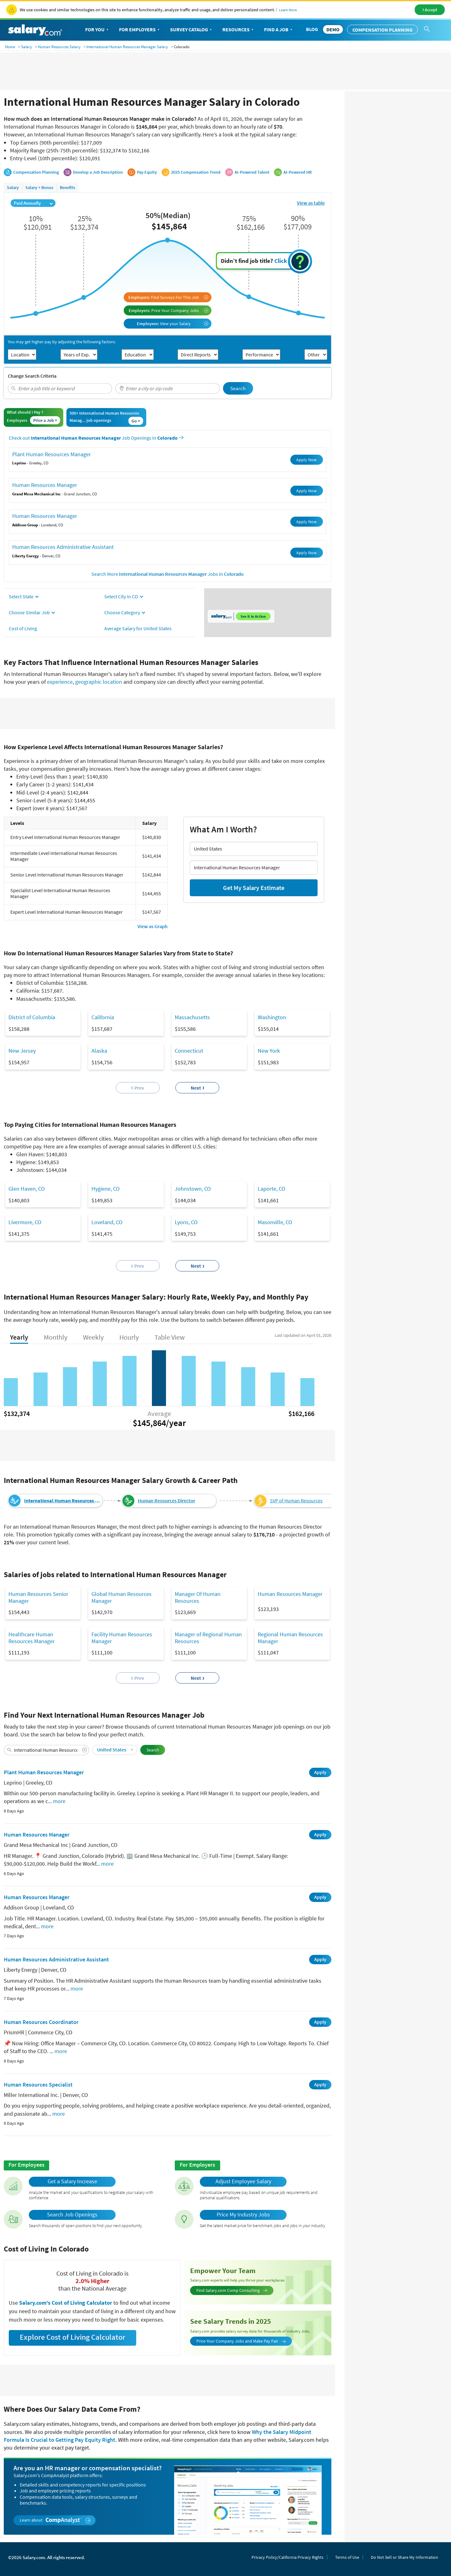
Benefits (67, 187)
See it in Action (253, 616)
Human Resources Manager (44, 484)
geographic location (98, 681)
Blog (312, 29)
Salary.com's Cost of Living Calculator (66, 2302)
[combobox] (60, 388)
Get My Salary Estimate (253, 888)
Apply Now (306, 460)
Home (10, 46)
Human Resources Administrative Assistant (63, 546)
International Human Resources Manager (63, 1501)
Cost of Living (23, 628)
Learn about (55, 2520)
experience (60, 681)
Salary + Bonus (39, 187)
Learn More (288, 10)
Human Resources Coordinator (41, 2022)
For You (97, 29)
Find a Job (278, 29)
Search (238, 388)
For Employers (140, 29)
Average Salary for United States (138, 628)
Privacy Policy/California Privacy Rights (287, 2557)
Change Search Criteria (32, 376)
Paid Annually (33, 203)
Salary (26, 46)
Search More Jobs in (167, 574)
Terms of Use (347, 2557)
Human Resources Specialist (38, 2084)
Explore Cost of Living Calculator (72, 2337)
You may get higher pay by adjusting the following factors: (62, 342)
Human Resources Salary (59, 46)
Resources (238, 29)
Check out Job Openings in (96, 438)
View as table (311, 203)
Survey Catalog (191, 29)
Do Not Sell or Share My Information (404, 2557)
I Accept (429, 10)
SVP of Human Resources (296, 1501)
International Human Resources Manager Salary (127, 46)
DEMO (333, 29)
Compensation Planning (382, 30)
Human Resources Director (166, 1501)
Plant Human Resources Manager (51, 454)
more (59, 1801)
